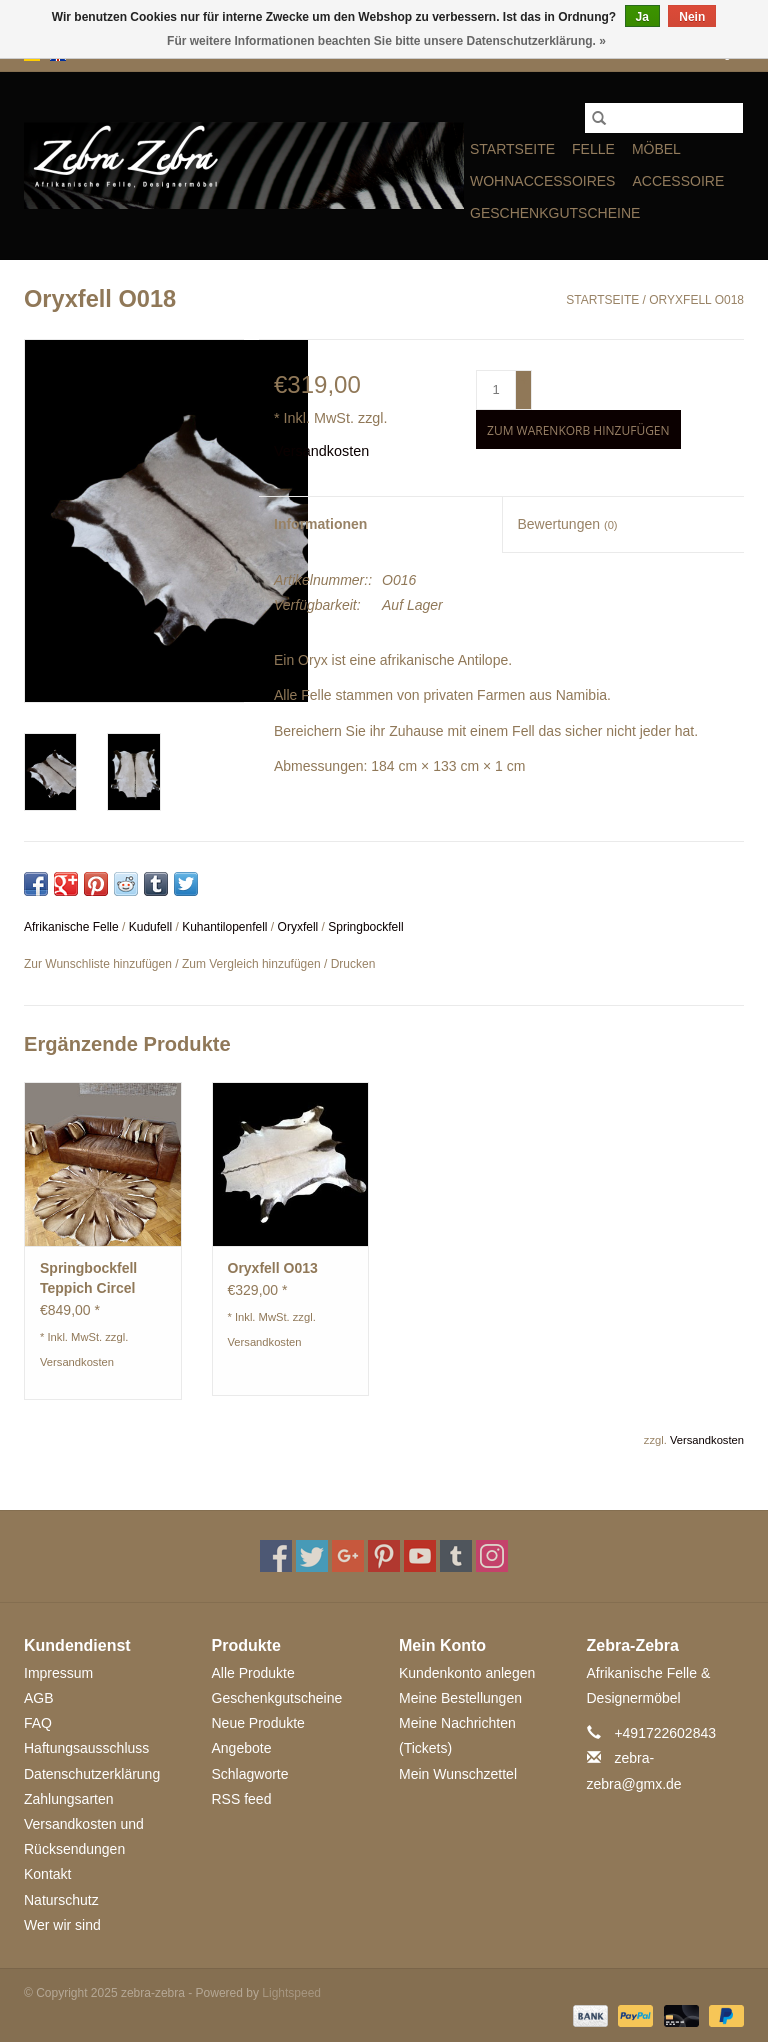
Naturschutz (61, 1900)
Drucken (353, 964)
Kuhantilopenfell (224, 927)
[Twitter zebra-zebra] (312, 1556)
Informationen (320, 524)
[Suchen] (664, 118)
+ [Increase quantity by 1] (524, 381)
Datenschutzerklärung (92, 1774)
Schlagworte (250, 1774)
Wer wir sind (62, 1925)
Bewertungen (568, 524)
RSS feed (242, 1799)
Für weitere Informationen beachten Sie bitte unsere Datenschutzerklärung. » (386, 41)
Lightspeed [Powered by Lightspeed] (291, 1993)
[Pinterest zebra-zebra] (384, 1556)
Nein (692, 17)
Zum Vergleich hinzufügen (253, 964)
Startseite (512, 149)
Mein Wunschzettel (458, 1774)
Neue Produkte (258, 1723)
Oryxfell (298, 927)
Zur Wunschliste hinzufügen (99, 964)
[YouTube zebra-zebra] (420, 1556)
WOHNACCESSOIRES (542, 181)
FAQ (38, 1723)
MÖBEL (656, 149)
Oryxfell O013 (273, 1268)
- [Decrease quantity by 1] (524, 399)
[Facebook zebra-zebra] (276, 1556)
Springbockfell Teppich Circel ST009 (88, 1279)
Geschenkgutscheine (555, 213)
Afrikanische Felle (71, 927)
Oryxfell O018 (696, 300)
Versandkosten (321, 451)
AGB (39, 1698)
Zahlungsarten (69, 1799)
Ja (642, 17)
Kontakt (47, 1874)
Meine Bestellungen (460, 1698)
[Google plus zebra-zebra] (348, 1556)
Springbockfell (365, 927)
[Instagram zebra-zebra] (492, 1556)
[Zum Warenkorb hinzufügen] (578, 429)
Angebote (242, 1748)
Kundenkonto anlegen (467, 1673)
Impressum (58, 1673)
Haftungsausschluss (86, 1748)
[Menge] (496, 390)
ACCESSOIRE (678, 181)
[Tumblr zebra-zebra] (456, 1556)
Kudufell (150, 927)
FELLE (593, 149)
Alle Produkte (253, 1673)
